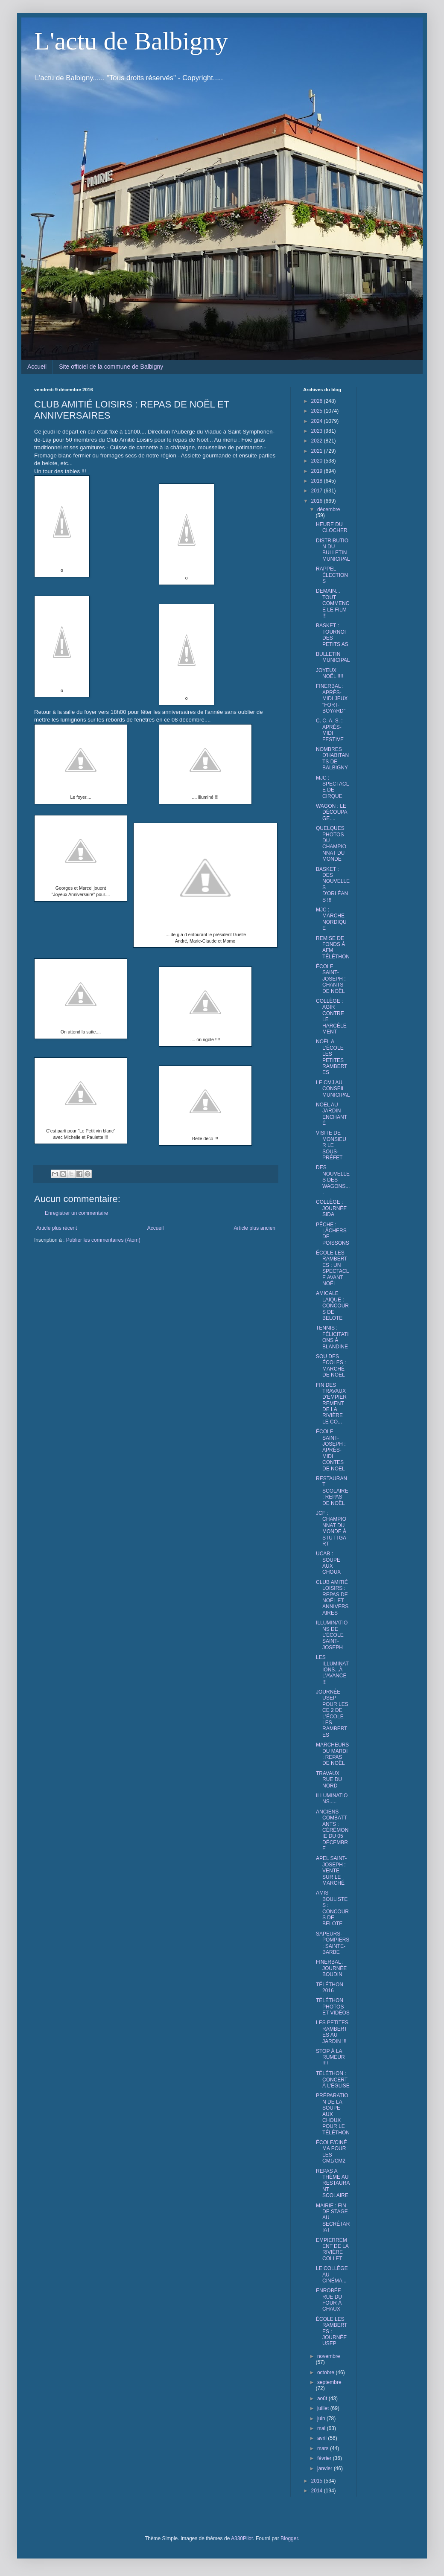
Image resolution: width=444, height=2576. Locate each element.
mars (323, 2448)
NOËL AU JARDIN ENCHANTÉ (331, 1114)
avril (322, 2438)
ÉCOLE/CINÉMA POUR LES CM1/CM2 (331, 2151)
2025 (317, 411)
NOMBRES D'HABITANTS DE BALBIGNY (332, 758)
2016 (317, 501)
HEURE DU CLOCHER (332, 527)
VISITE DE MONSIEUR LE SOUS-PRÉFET (331, 1145)
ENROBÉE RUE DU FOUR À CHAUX (329, 2300)
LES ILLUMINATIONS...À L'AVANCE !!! (332, 1669)
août (323, 2398)
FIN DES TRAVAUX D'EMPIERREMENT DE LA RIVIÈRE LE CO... (331, 1403)
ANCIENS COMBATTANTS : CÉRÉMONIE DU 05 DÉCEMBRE (332, 1830)
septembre (329, 2382)
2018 (317, 481)
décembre (328, 509)
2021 (317, 451)
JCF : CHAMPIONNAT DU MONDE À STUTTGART (331, 1528)
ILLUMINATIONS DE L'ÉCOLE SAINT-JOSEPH (332, 1635)
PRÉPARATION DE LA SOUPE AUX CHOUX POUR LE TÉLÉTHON (333, 2114)
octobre (326, 2372)
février (325, 2458)
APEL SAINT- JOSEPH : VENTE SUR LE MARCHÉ (331, 1870)
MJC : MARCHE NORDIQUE (331, 919)
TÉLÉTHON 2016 (329, 1988)
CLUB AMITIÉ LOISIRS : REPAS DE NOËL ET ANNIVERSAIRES (332, 1597)
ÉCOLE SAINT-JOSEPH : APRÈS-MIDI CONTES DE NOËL (331, 1450)
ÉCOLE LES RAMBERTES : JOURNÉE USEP (331, 2331)
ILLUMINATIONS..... (332, 1799)
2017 (317, 491)
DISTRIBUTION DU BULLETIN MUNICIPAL (333, 550)
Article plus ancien (254, 1228)
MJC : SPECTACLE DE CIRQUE (332, 787)
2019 (317, 471)
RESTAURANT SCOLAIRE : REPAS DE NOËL (332, 1491)
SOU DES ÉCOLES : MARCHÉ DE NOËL (331, 1365)
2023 (317, 431)
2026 (317, 401)
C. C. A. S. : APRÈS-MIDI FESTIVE (330, 730)
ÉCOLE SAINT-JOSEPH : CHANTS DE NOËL (331, 978)
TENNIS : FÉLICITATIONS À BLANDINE (332, 1337)
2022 (317, 441)
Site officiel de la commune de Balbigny (111, 366)
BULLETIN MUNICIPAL (333, 657)
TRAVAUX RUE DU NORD (329, 1779)
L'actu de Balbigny (131, 41)
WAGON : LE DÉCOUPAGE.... (331, 812)
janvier (325, 2468)
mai (322, 2428)
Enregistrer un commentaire (76, 1213)
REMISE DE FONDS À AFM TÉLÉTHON (333, 947)
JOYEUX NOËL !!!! (329, 673)
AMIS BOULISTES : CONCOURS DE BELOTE (332, 1908)
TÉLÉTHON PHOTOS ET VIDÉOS (333, 2006)
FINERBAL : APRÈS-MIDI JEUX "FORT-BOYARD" (332, 698)
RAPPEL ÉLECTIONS (332, 575)
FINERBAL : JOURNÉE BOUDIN (331, 1968)
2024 (317, 421)
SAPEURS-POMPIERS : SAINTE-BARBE (332, 1943)
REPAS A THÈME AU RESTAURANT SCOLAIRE (333, 2183)
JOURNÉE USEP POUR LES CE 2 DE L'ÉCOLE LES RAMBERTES (332, 1713)
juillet (323, 2408)
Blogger (289, 2538)
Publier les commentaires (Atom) (103, 1240)
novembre (328, 2356)
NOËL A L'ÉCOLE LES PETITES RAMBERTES (331, 1057)
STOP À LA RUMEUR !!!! (330, 2057)
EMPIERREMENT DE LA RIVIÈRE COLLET (332, 2249)
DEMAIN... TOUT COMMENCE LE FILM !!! (332, 603)
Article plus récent (56, 1228)
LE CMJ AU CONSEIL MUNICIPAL (333, 1089)
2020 (317, 461)
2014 (317, 2491)
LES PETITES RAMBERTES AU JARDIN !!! (332, 2032)
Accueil (37, 366)
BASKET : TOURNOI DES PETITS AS (332, 635)
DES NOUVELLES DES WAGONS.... (333, 1179)
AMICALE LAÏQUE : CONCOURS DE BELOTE (332, 1305)
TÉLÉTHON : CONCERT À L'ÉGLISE (333, 2079)
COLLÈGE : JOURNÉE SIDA (331, 1208)
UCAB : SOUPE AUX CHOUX (328, 1563)
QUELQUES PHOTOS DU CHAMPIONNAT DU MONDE (331, 843)
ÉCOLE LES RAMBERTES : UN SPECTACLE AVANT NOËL (332, 1268)
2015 (317, 2481)
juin (322, 2419)
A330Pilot (242, 2538)
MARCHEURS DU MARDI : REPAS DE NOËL (332, 1754)
